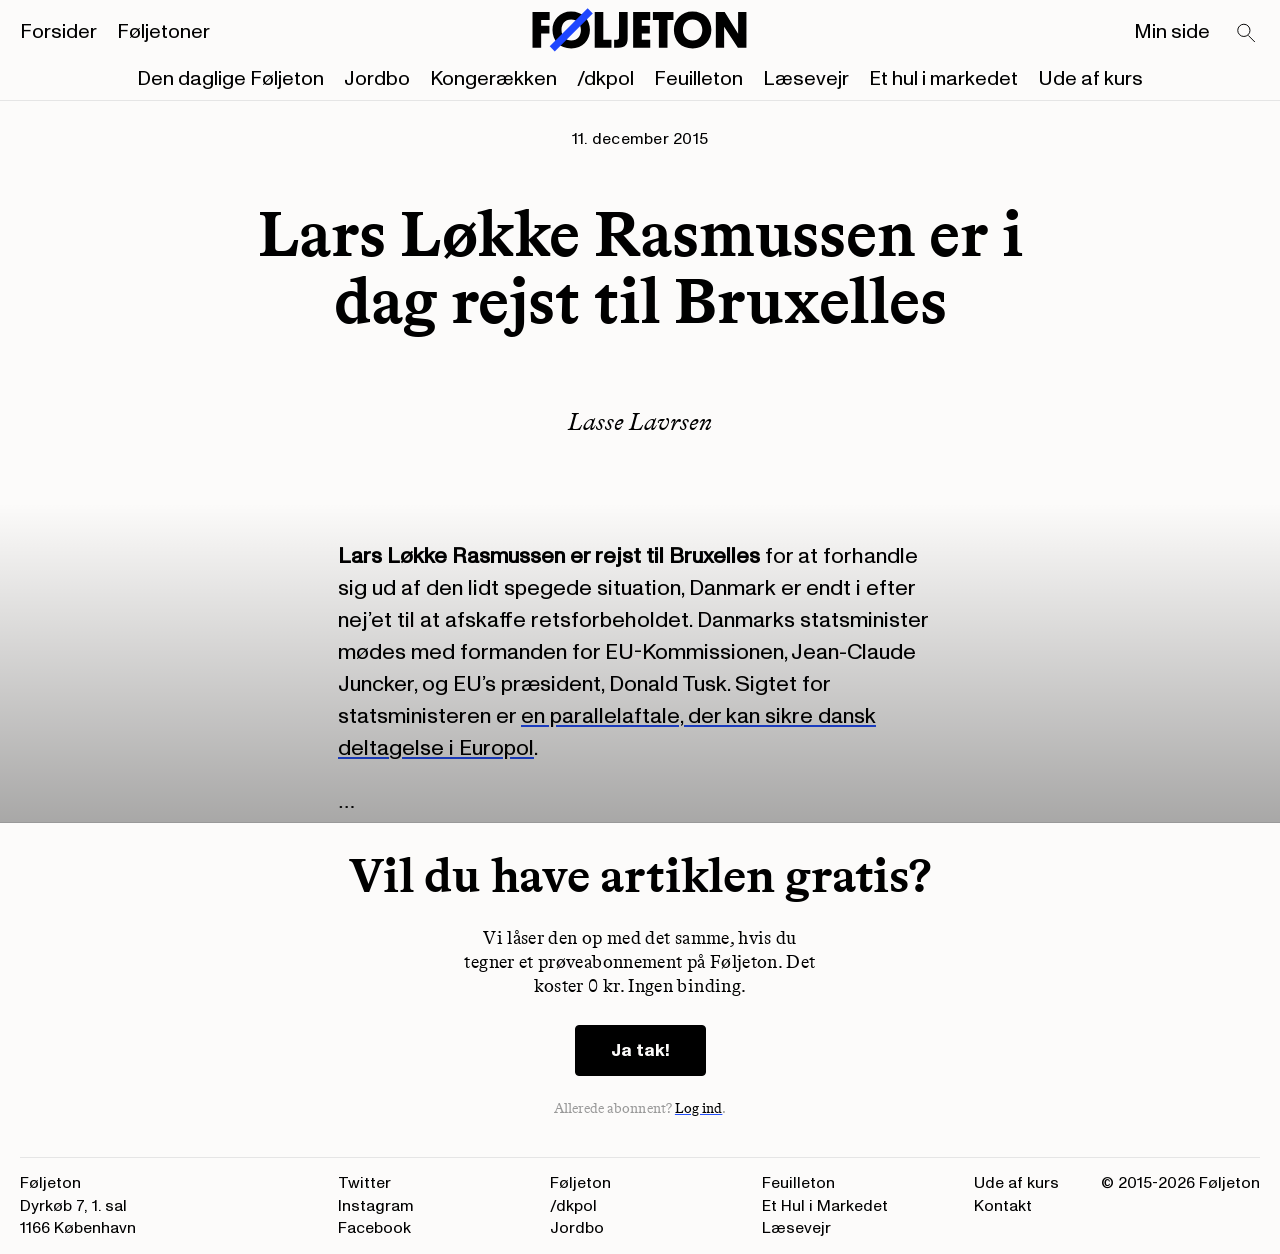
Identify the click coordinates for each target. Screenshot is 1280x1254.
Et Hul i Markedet (825, 1206)
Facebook (374, 1228)
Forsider (58, 32)
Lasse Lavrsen (640, 421)
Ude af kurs (1090, 79)
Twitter (364, 1183)
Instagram (376, 1206)
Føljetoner (163, 32)
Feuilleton (698, 79)
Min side (1172, 32)
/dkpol (605, 79)
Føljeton (580, 1183)
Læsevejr (806, 79)
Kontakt (1003, 1206)
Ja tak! (640, 1050)
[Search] (1247, 34)
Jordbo (377, 79)
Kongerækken (493, 79)
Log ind (699, 1108)
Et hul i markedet (943, 79)
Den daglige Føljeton (230, 79)
